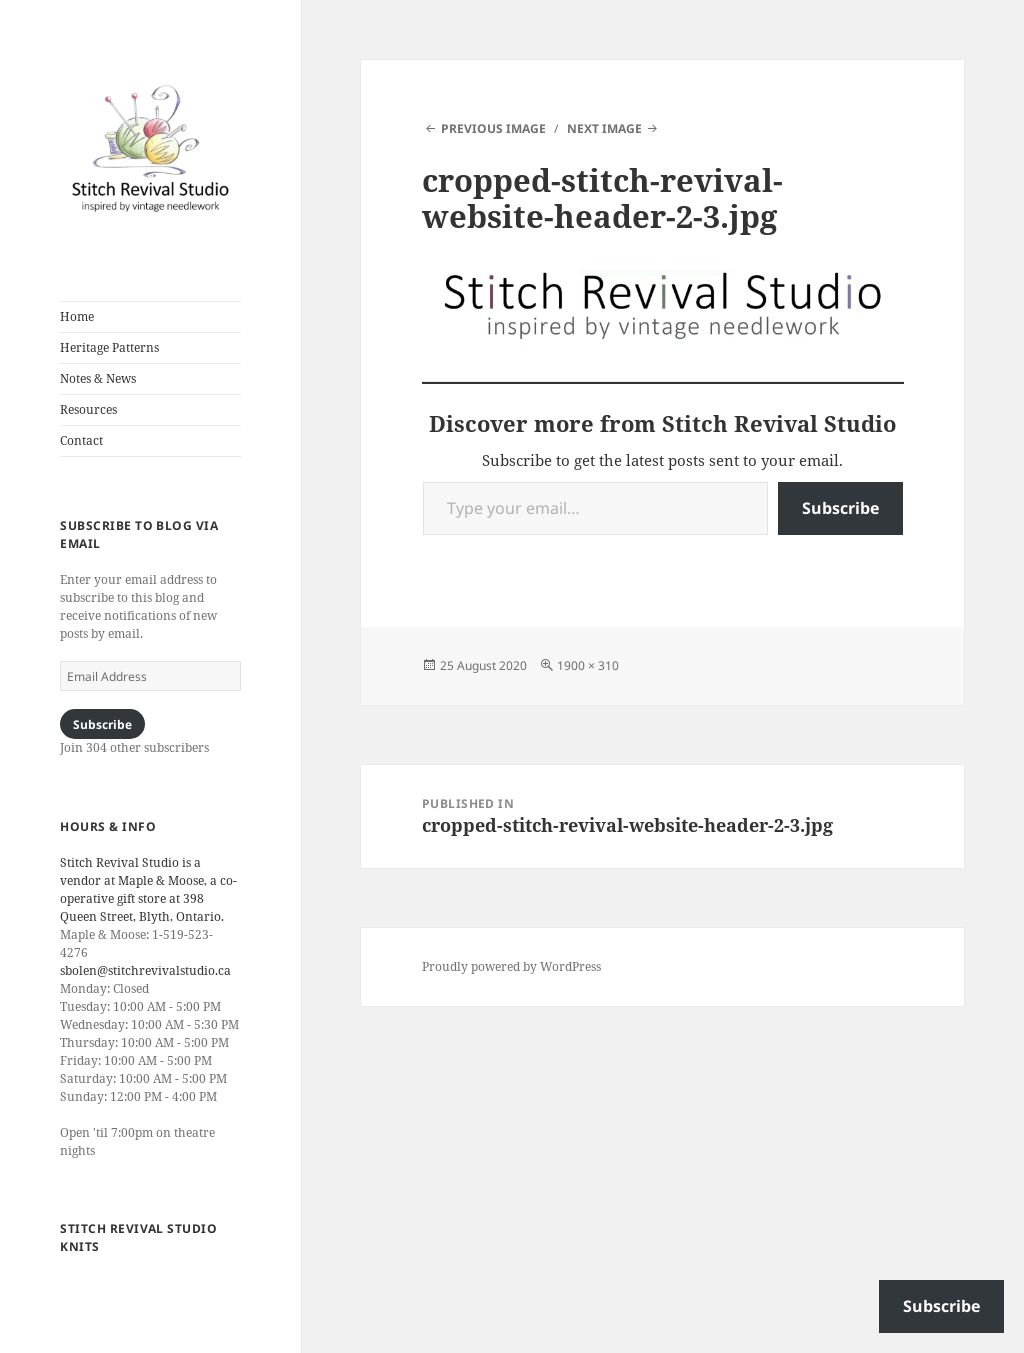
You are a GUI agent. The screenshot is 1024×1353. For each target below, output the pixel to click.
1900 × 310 (588, 665)
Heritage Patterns (109, 347)
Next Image (604, 128)
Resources (88, 409)
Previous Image (493, 128)
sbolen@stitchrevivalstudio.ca (145, 970)
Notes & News (98, 378)
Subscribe (102, 724)
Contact (81, 440)
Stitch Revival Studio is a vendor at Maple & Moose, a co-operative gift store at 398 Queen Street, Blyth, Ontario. (148, 889)
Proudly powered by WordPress (511, 966)
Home (77, 316)
